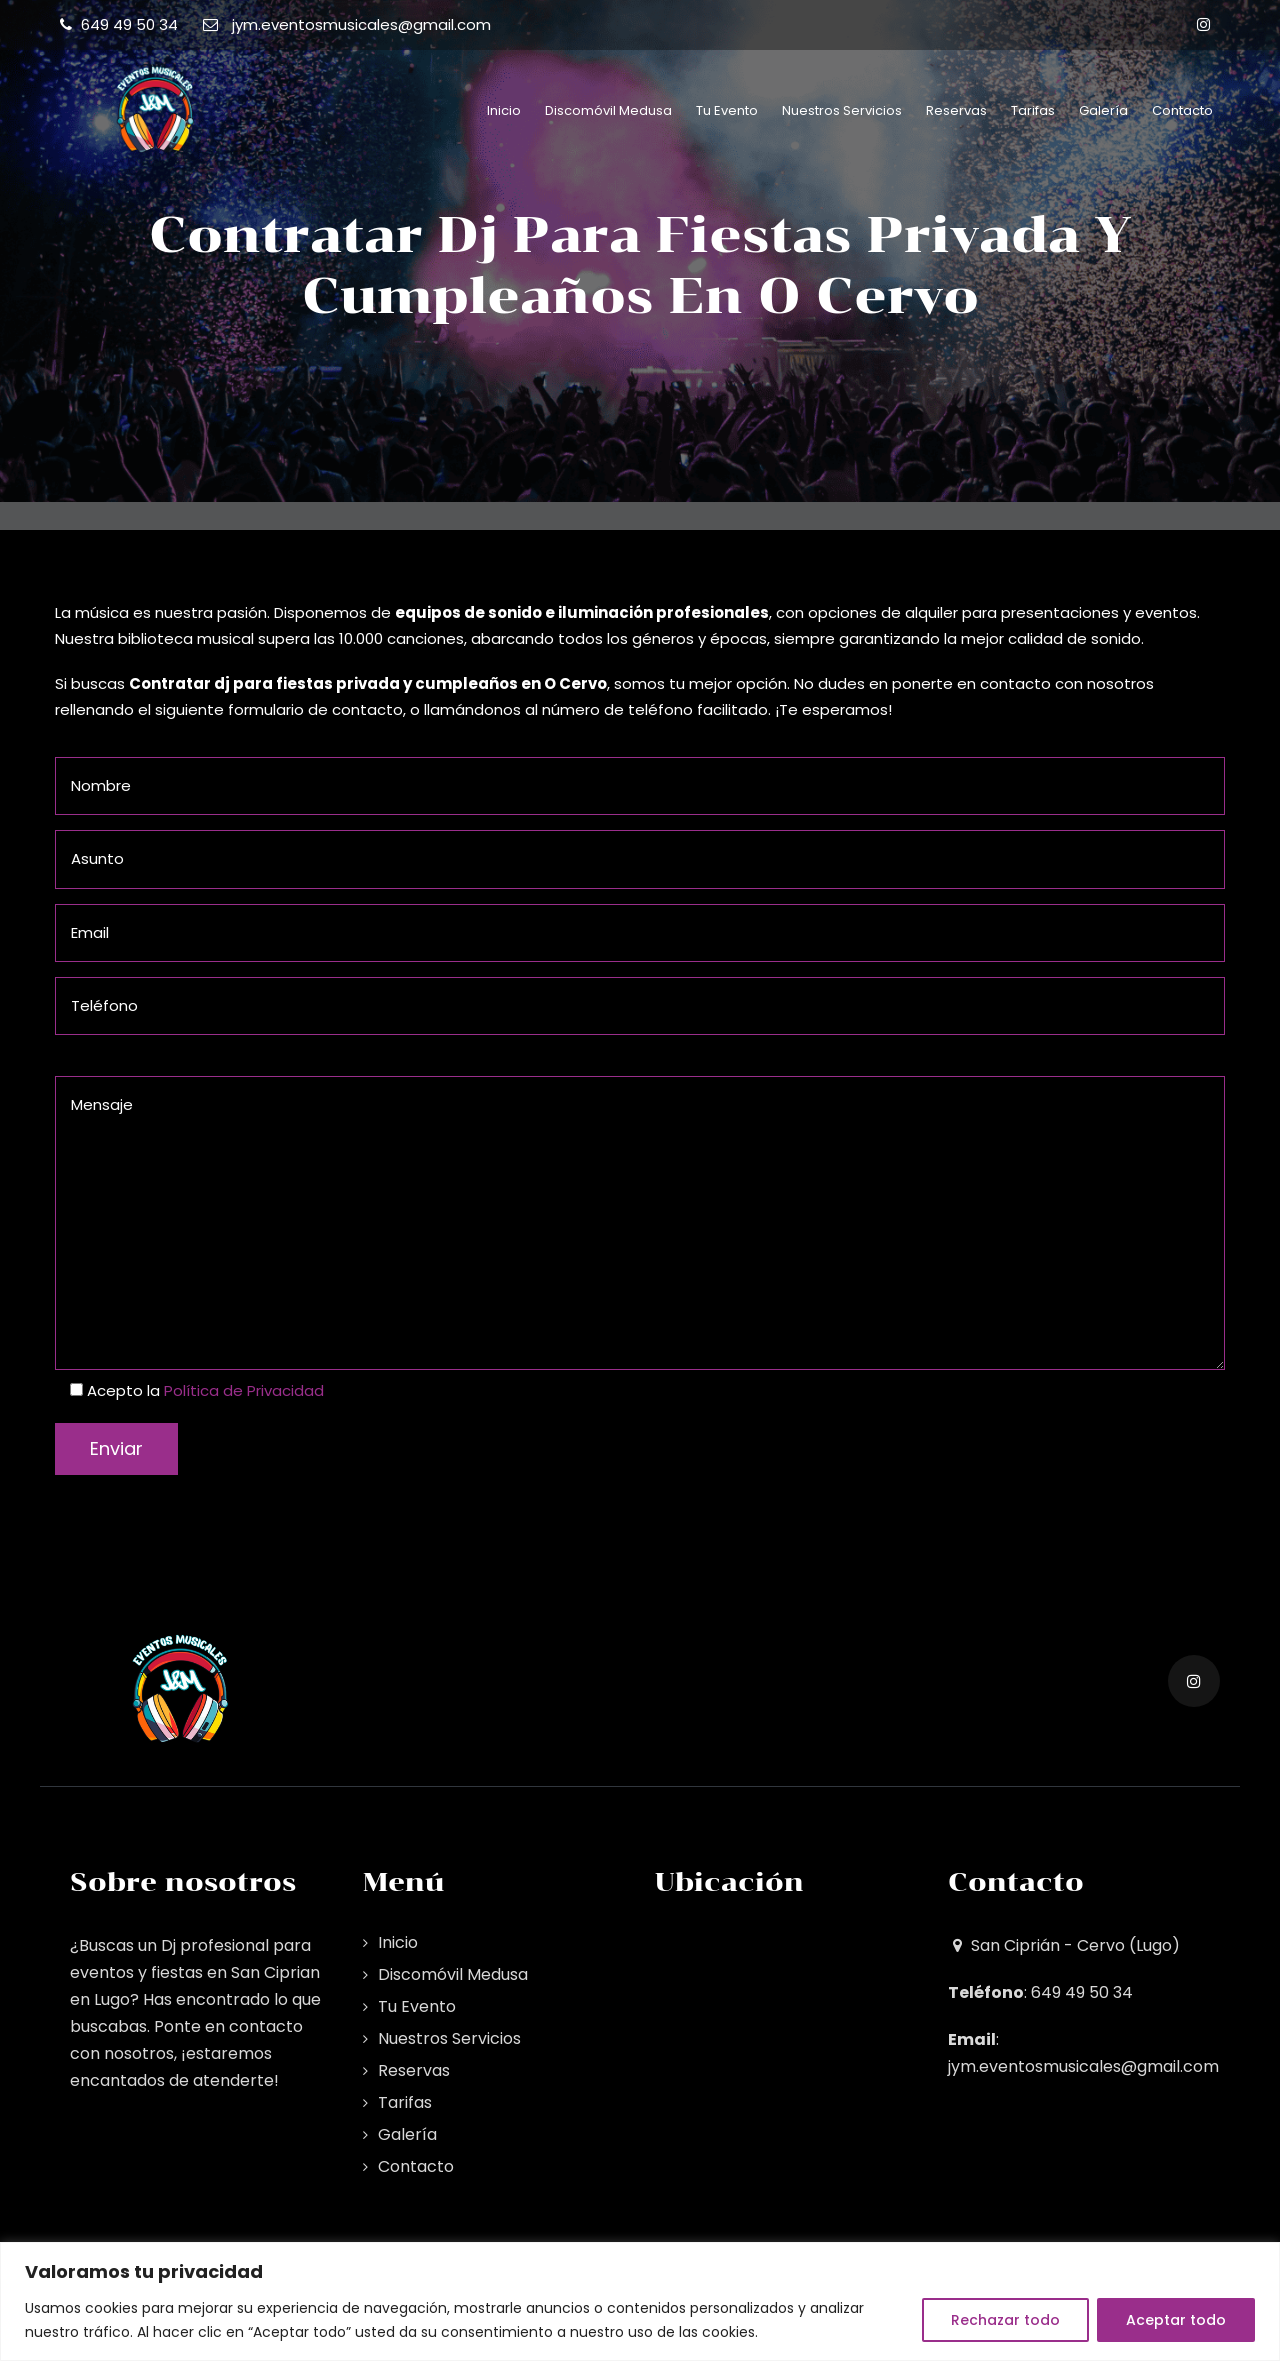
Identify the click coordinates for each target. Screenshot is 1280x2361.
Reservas (956, 110)
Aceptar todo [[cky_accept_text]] (1176, 2320)
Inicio (504, 110)
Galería (1103, 110)
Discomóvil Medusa (608, 110)
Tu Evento (727, 110)
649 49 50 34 (129, 24)
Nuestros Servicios (842, 110)
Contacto (1182, 110)
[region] (640, 2301)
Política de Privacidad (244, 1390)
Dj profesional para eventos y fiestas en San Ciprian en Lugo (195, 1972)
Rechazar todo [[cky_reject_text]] (1005, 2320)
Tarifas (1033, 110)
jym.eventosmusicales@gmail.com (361, 24)
